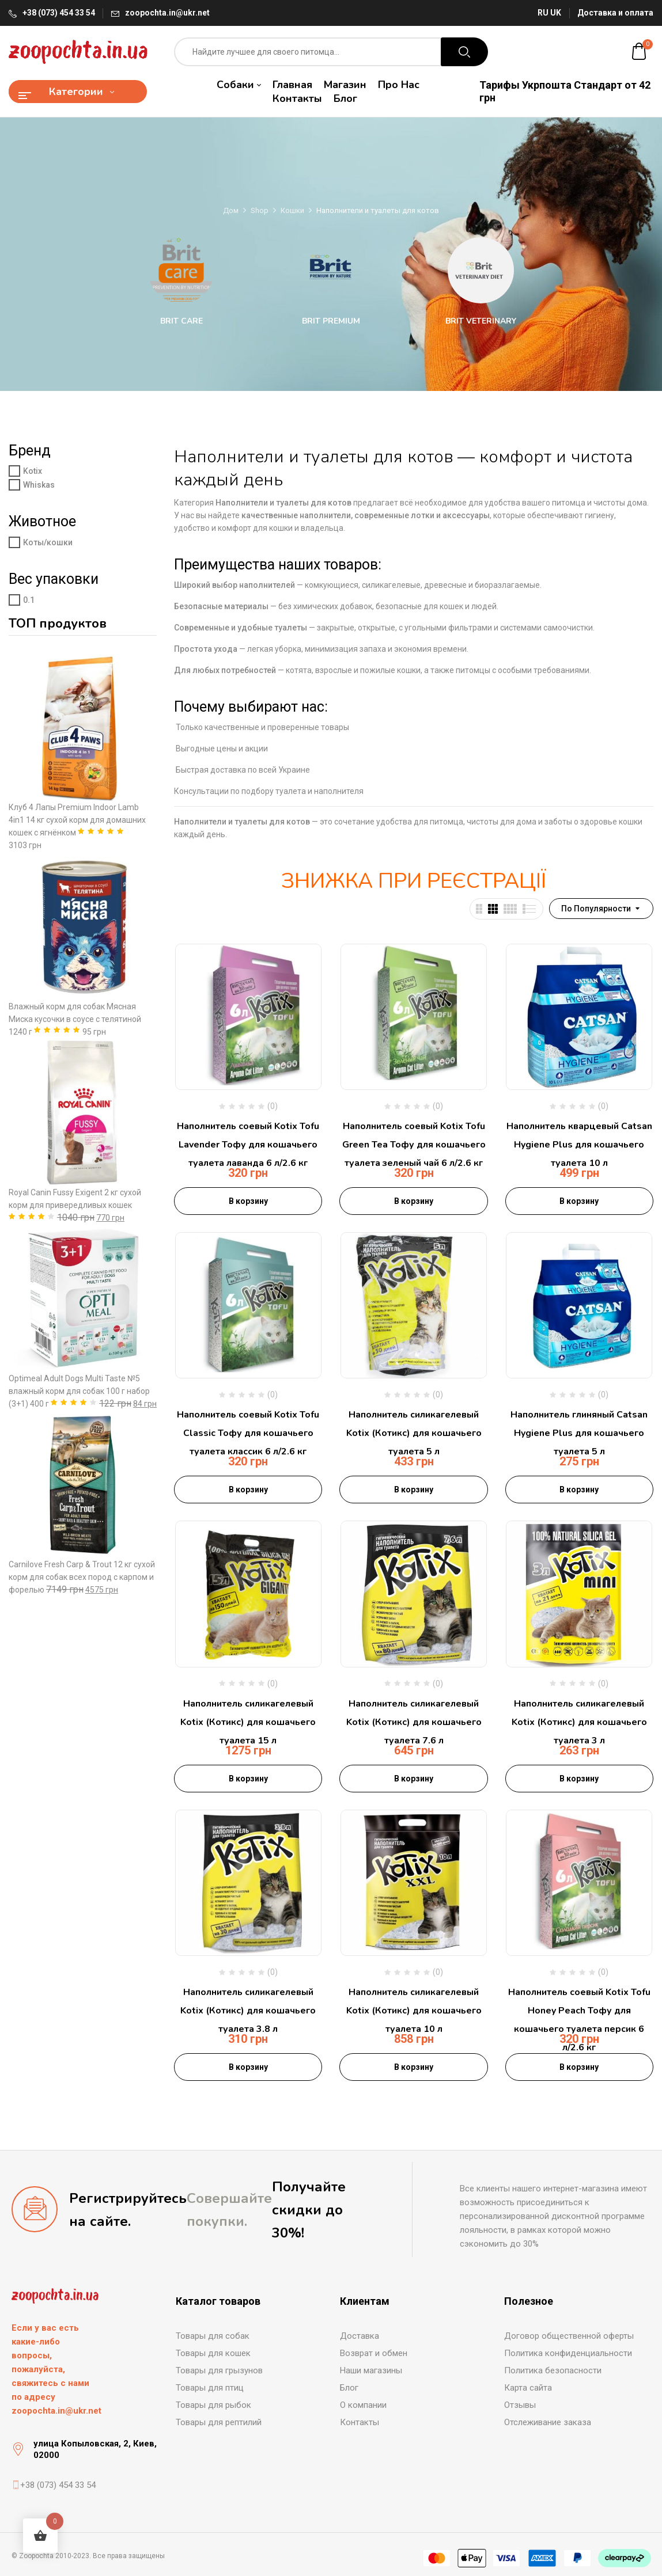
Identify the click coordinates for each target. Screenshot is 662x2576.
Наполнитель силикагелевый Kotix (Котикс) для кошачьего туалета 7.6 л (414, 1722)
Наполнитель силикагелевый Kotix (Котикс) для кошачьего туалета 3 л (579, 1722)
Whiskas (39, 484)
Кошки (292, 210)
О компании (363, 2405)
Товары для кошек (213, 2353)
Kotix (32, 471)
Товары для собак (212, 2336)
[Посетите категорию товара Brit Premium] (331, 270)
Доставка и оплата (615, 12)
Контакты (359, 2422)
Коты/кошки (48, 542)
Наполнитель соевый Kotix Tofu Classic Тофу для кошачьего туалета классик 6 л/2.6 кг (248, 1433)
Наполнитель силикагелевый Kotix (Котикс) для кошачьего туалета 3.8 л (248, 2010)
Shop (259, 210)
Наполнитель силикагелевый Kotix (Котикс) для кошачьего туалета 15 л (248, 1722)
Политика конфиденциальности (568, 2353)
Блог (349, 2388)
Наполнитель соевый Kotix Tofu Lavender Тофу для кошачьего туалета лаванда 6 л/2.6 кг (248, 1144)
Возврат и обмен (373, 2353)
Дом (231, 210)
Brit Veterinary (480, 321)
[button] (639, 52)
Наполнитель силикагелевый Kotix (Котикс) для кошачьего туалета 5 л (414, 1433)
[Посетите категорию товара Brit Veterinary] (481, 270)
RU (543, 12)
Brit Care (181, 321)
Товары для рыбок (213, 2405)
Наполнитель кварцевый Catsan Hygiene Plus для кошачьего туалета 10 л (579, 1144)
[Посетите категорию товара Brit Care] (181, 270)
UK (555, 12)
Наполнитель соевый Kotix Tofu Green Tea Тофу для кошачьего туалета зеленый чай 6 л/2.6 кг (414, 1144)
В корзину (248, 1201)
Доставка (359, 2336)
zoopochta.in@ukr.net (167, 12)
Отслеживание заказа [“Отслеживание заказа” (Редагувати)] (547, 2422)
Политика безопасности (553, 2370)
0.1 (29, 600)
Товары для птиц (210, 2388)
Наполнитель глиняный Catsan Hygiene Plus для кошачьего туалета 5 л (579, 1433)
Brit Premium (331, 321)
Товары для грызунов (219, 2370)
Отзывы (520, 2405)
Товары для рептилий (219, 2422)
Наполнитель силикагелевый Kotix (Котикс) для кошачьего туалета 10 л (414, 2010)
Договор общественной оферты (569, 2336)
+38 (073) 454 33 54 (58, 12)
